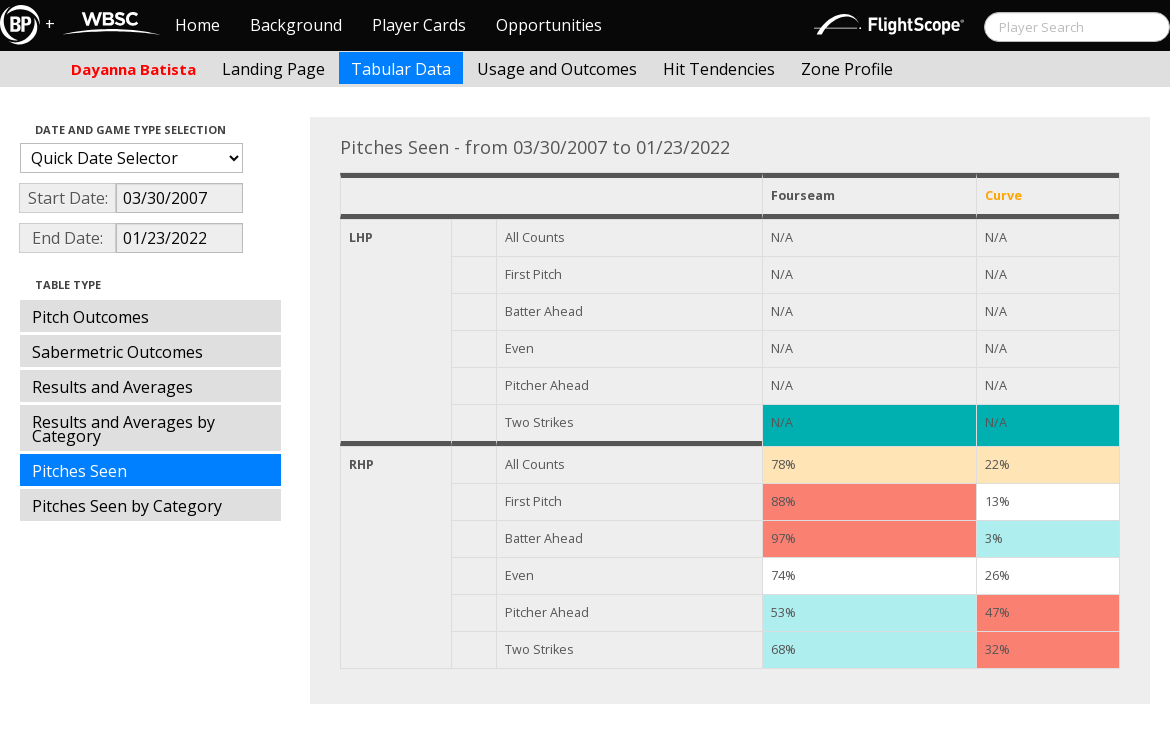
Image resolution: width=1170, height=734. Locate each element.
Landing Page (273, 69)
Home (197, 25)
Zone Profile (847, 69)
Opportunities (549, 25)
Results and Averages (112, 387)
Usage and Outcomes (557, 69)
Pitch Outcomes (90, 317)
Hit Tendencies (719, 69)
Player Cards (419, 25)
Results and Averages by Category (123, 429)
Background (296, 25)
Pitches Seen (79, 471)
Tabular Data (401, 69)
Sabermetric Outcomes (117, 352)
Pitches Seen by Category (127, 506)
